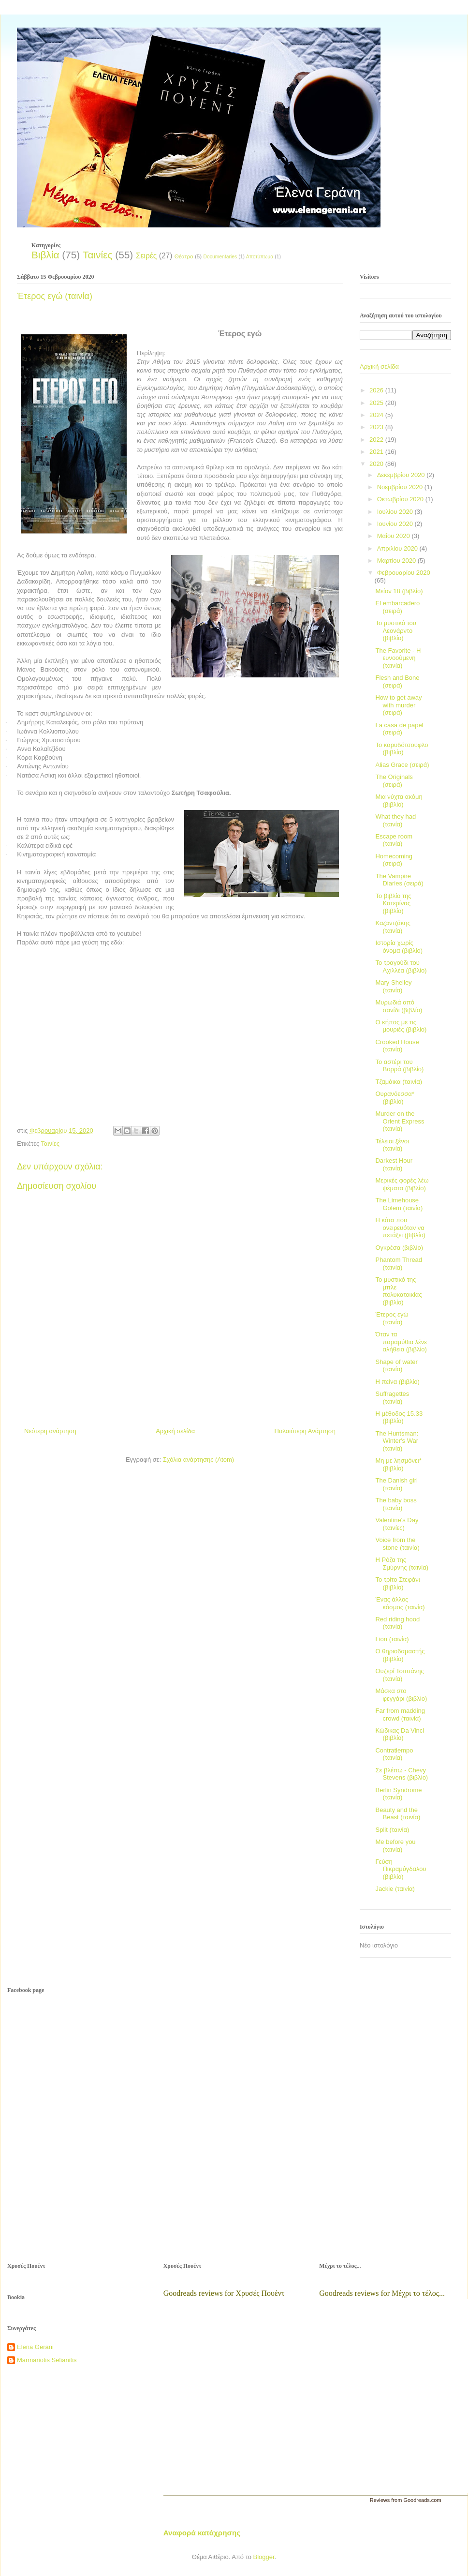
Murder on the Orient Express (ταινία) (399, 1121)
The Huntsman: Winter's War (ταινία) (396, 1441)
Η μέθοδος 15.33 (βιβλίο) (399, 1417)
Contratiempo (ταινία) (394, 1754)
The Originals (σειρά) (393, 780)
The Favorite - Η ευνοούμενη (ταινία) (398, 658)
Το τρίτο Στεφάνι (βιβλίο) (397, 1583)
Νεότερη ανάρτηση (50, 1431)
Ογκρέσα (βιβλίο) (399, 1247)
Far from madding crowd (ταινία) (400, 1714)
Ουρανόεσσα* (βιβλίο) (394, 1097)
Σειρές (146, 256)
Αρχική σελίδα (175, 1431)
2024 (377, 415)
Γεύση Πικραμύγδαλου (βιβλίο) (400, 1869)
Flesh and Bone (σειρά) (397, 681)
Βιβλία (45, 254)
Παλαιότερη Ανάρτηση (305, 1431)
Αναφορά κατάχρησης (201, 2533)
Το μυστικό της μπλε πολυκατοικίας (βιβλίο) (398, 1291)
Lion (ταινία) (392, 1639)
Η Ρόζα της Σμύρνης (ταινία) (401, 1563)
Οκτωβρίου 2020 (401, 499)
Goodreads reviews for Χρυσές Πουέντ (224, 2293)
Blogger (263, 2557)
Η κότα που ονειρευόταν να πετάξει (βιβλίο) (400, 1227)
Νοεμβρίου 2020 (400, 487)
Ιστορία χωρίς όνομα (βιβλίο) (399, 946)
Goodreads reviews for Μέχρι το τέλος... (382, 2293)
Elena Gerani (35, 2347)
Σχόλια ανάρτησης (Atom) (198, 1459)
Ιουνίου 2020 (396, 523)
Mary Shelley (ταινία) (393, 986)
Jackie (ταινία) (394, 1888)
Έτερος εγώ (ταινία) (391, 1318)
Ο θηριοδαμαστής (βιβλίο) (399, 1654)
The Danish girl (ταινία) (396, 1484)
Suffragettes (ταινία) (392, 1397)
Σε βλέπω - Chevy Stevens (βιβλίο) (401, 1774)
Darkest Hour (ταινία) (393, 1164)
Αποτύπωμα (260, 256)
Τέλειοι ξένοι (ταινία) (392, 1145)
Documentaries (220, 256)
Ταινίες (97, 254)
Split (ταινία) (392, 1829)
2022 (377, 439)
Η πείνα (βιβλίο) (397, 1381)
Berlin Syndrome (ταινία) (398, 1793)
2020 (377, 463)
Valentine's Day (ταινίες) (396, 1523)
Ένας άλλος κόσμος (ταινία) (399, 1603)
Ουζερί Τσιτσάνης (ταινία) (399, 1674)
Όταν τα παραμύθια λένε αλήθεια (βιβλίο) (401, 1342)
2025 (377, 402)
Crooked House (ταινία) (397, 1045)
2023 (377, 427)
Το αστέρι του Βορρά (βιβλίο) (399, 1065)
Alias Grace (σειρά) (402, 764)
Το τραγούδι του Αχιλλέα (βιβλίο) (400, 966)
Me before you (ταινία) (395, 1845)
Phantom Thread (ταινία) (398, 1263)
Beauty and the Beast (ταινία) (397, 1813)
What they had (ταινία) (395, 820)
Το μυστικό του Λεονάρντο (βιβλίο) (395, 630)
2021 (377, 451)
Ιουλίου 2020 (396, 511)
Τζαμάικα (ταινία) (398, 1081)
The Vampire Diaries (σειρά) (399, 879)
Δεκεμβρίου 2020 (402, 475)
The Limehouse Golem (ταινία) (399, 1204)
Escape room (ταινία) (393, 840)
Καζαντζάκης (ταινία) (392, 926)
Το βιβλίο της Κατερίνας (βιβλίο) (393, 903)
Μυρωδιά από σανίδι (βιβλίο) (398, 1006)
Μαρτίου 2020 (397, 560)
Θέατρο (184, 256)
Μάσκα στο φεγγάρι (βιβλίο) (401, 1694)
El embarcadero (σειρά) (397, 606)
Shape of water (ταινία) (396, 1365)
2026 (377, 390)
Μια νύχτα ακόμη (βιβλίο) (398, 800)
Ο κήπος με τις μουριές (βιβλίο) (400, 1025)
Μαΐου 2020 (394, 535)
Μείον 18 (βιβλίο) (399, 591)
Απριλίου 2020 (398, 548)
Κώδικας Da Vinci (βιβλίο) (399, 1734)
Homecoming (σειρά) (393, 860)
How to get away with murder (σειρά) (398, 705)
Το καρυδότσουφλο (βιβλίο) (401, 748)
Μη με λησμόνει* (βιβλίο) (398, 1464)
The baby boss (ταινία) (395, 1504)
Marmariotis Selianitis (47, 2360)
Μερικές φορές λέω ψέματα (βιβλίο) (401, 1184)
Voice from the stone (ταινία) (397, 1543)
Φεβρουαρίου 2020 (403, 572)
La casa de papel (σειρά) (399, 728)
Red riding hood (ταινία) (397, 1623)
